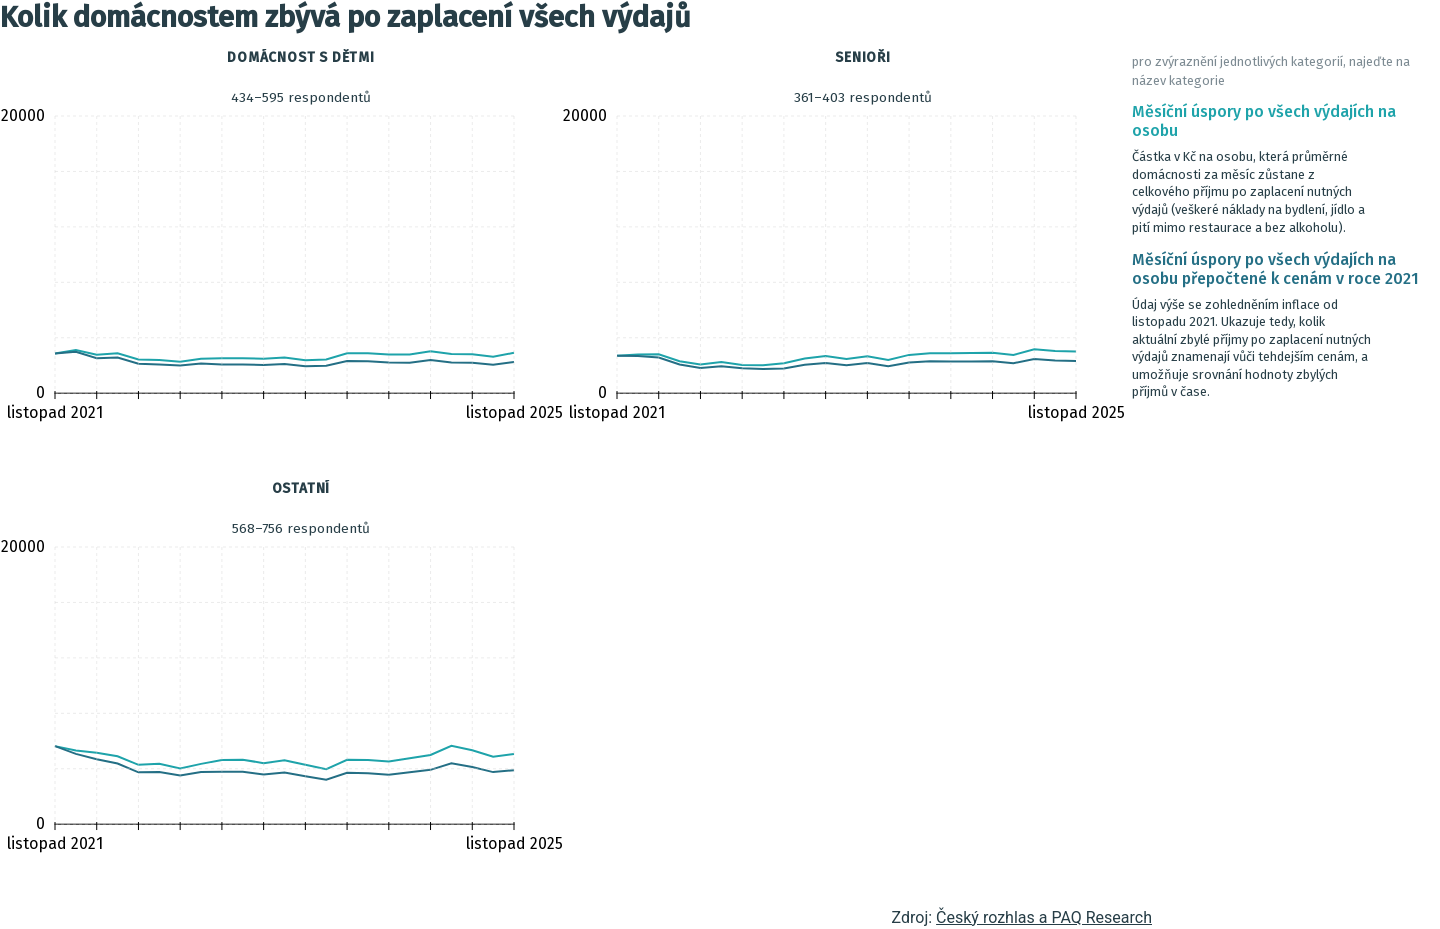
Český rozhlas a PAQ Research (1044, 917)
